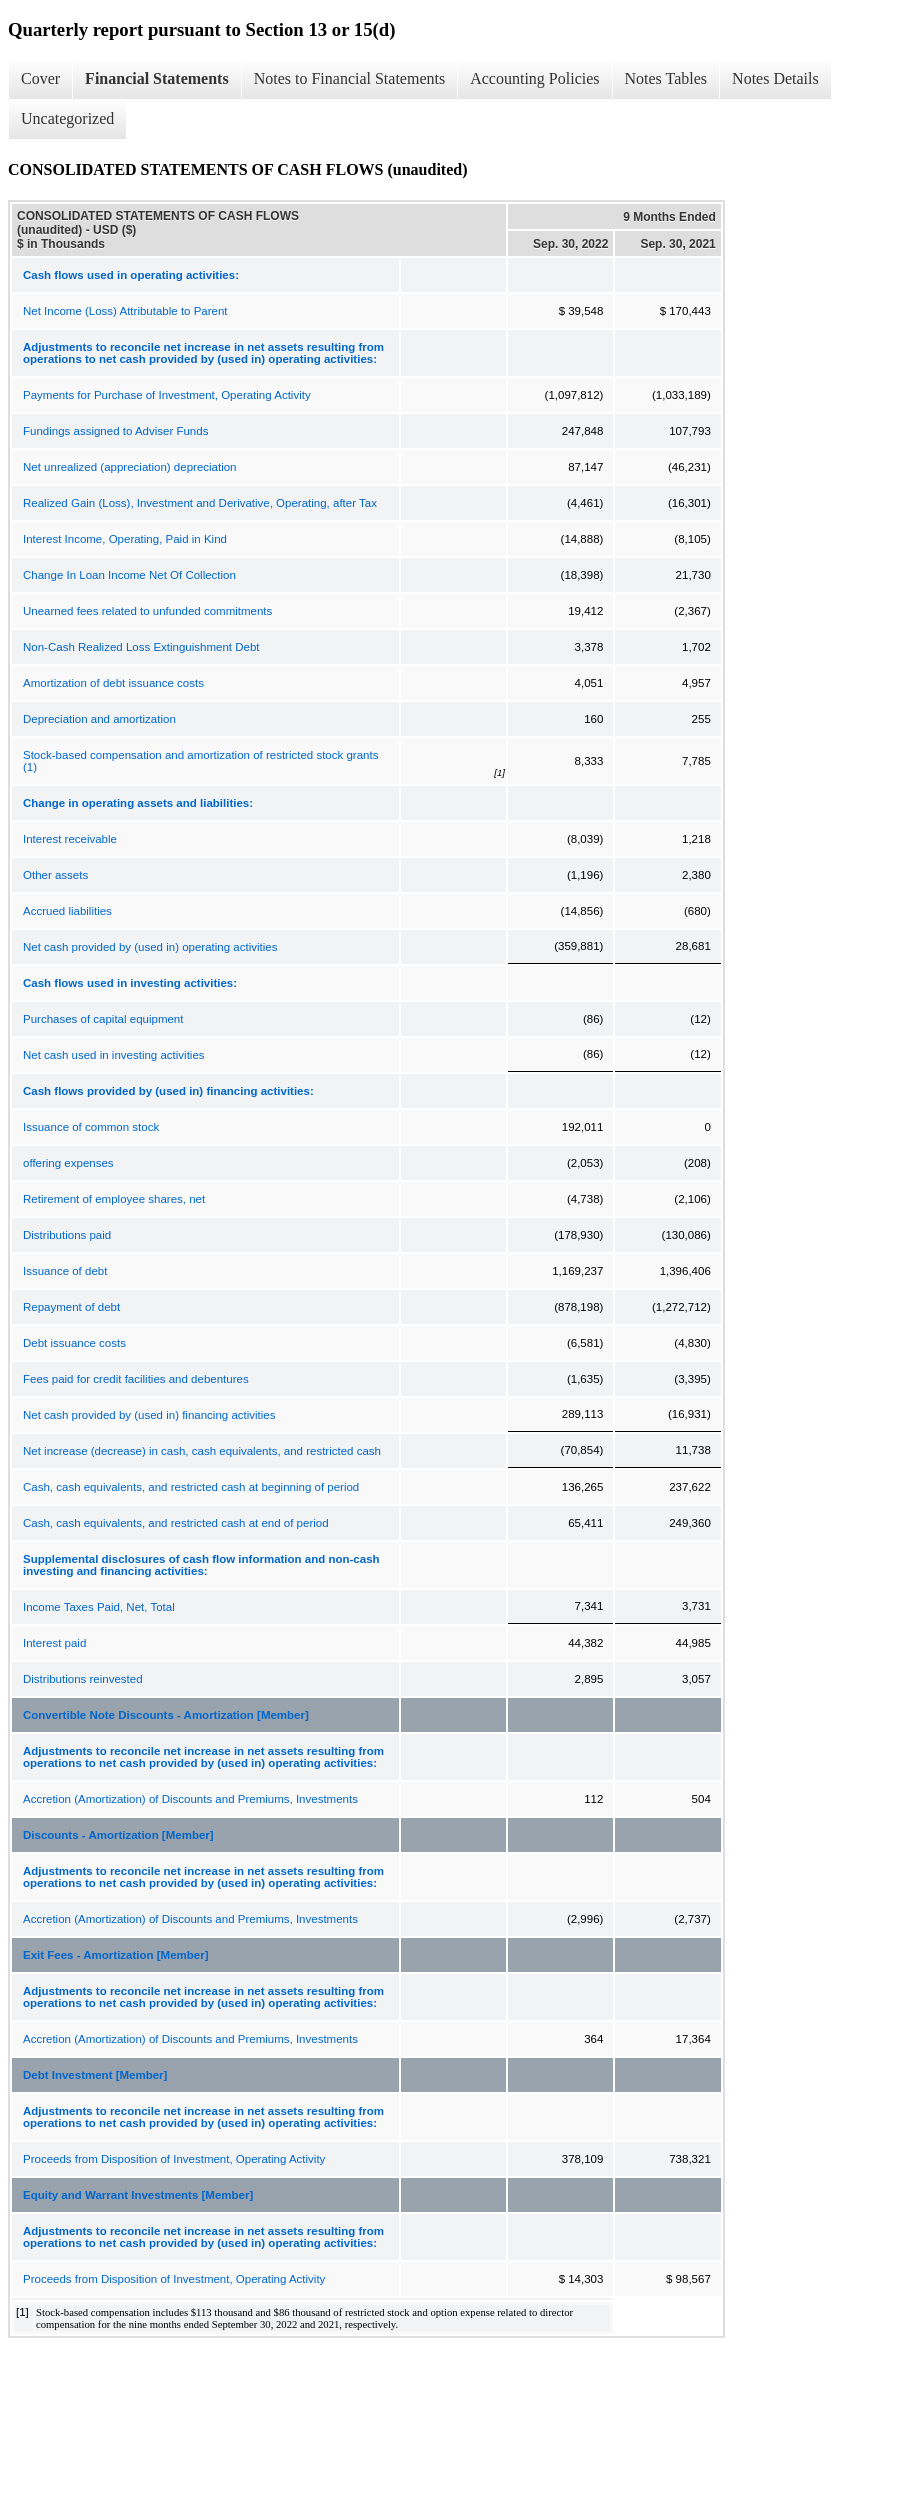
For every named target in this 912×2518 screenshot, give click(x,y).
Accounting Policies (534, 78)
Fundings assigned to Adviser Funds (115, 431)
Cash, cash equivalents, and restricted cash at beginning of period (191, 1487)
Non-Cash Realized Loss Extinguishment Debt (141, 647)
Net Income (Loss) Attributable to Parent (125, 311)
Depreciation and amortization (99, 719)
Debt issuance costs (74, 1343)
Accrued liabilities (67, 911)
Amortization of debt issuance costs (113, 683)
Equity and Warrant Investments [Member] (138, 2195)
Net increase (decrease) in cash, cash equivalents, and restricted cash (202, 1451)
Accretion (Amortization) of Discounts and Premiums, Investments (190, 1799)
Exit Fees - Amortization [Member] (116, 1955)
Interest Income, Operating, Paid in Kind (125, 539)
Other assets (55, 875)
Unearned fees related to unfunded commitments (147, 611)
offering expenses (68, 1163)
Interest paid (54, 1643)
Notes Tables (666, 78)
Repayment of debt (71, 1307)
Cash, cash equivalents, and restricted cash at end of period (176, 1523)
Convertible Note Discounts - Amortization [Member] (166, 1715)
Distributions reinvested (83, 1679)
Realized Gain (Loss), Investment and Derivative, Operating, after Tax (200, 503)
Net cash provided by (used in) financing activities (149, 1415)
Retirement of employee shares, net (114, 1199)
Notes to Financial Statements (350, 78)
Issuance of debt (65, 1271)
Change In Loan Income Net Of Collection (129, 575)
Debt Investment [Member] (95, 2075)
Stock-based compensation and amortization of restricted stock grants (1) (200, 761)
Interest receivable (70, 839)
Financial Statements (157, 78)
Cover (40, 78)
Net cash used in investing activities (114, 1055)
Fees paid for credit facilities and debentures (136, 1379)
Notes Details (775, 78)
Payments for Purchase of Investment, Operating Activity (167, 395)
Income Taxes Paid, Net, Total (99, 1607)
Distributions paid (67, 1235)
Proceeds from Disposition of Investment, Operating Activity (174, 2159)
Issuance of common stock (91, 1127)
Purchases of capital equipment (103, 1019)
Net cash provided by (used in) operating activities (150, 947)
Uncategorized (67, 118)
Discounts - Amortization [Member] (118, 1835)
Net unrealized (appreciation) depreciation (130, 467)
